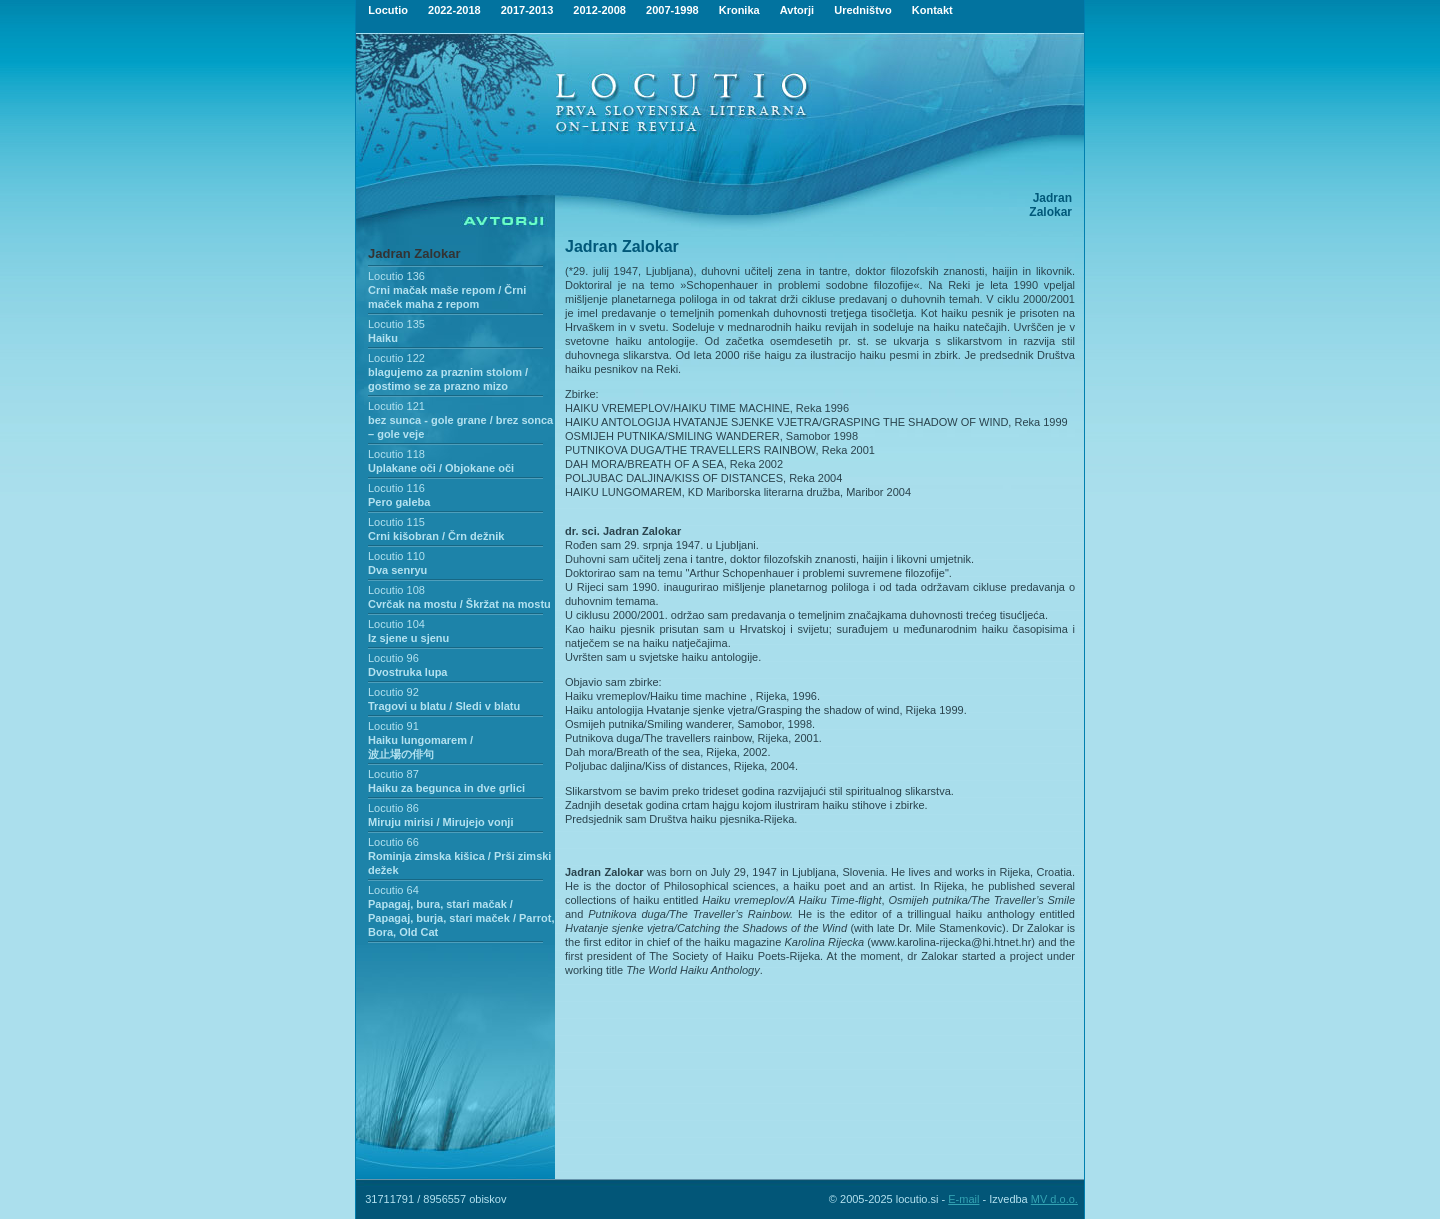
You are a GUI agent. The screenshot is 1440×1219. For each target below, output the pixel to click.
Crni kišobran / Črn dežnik (436, 536)
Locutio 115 (396, 522)
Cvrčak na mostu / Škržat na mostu (459, 604)
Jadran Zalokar (414, 253)
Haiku (383, 338)
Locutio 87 (393, 774)
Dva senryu (397, 570)
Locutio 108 (396, 590)
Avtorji (797, 10)
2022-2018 (454, 10)
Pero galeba (399, 502)
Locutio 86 (393, 808)
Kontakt (932, 10)
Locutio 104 (396, 624)
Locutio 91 (393, 726)
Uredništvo (862, 10)
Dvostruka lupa (407, 672)
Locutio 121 (396, 406)
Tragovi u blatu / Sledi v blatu (444, 706)
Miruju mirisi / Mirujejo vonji (440, 822)
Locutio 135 (396, 324)
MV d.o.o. (1054, 1199)
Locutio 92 (393, 692)
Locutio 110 (396, 556)
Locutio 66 (393, 842)
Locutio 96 (393, 658)
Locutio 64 (393, 890)
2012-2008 (599, 10)
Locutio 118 (396, 454)
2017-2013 (527, 10)
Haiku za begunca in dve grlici (446, 788)
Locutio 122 (396, 358)
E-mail (963, 1199)
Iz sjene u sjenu (408, 638)
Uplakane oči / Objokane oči (441, 468)
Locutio (388, 10)
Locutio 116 (396, 488)
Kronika (739, 10)
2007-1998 (672, 10)
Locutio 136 (396, 276)
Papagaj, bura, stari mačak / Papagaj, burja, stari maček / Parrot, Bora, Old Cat (461, 918)
